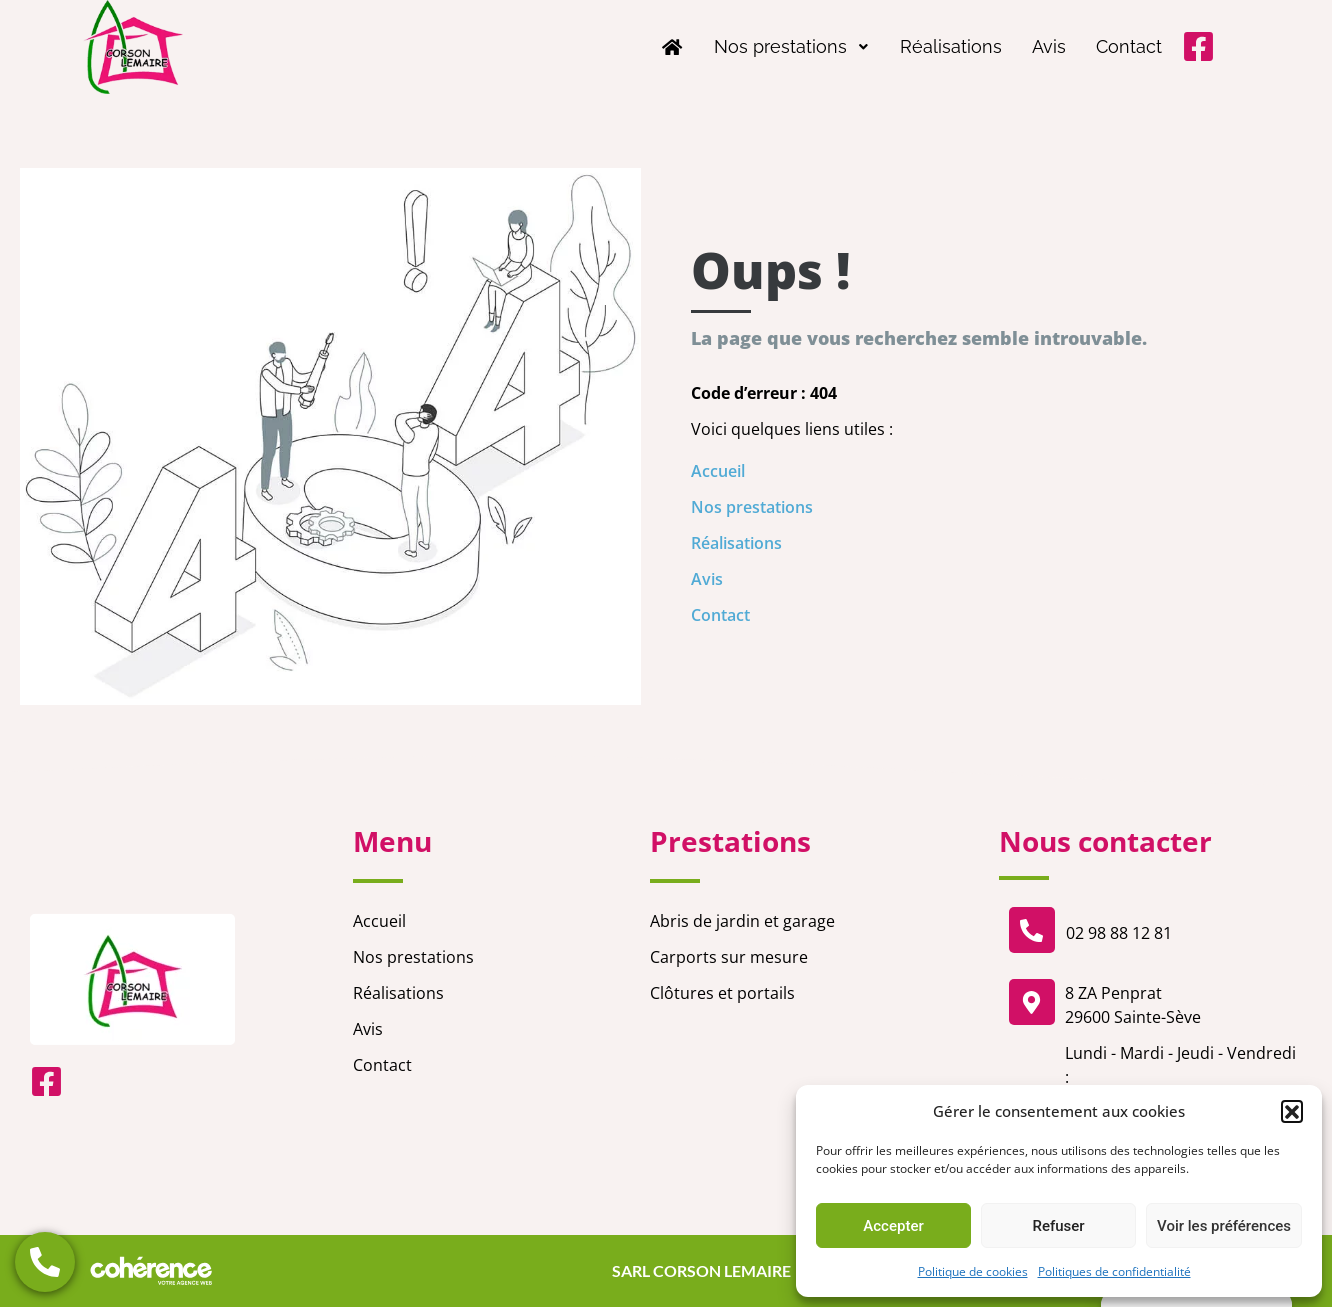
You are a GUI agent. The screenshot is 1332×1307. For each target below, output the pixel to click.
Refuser (1058, 1226)
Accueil (718, 471)
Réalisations (951, 46)
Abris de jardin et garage (742, 921)
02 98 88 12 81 (1119, 933)
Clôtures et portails (722, 993)
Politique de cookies (973, 1271)
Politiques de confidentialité (1114, 1271)
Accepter (893, 1226)
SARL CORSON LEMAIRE (698, 1270)
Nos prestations (792, 46)
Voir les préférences (1224, 1226)
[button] (1292, 1111)
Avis (1049, 46)
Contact (1129, 46)
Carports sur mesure (729, 957)
